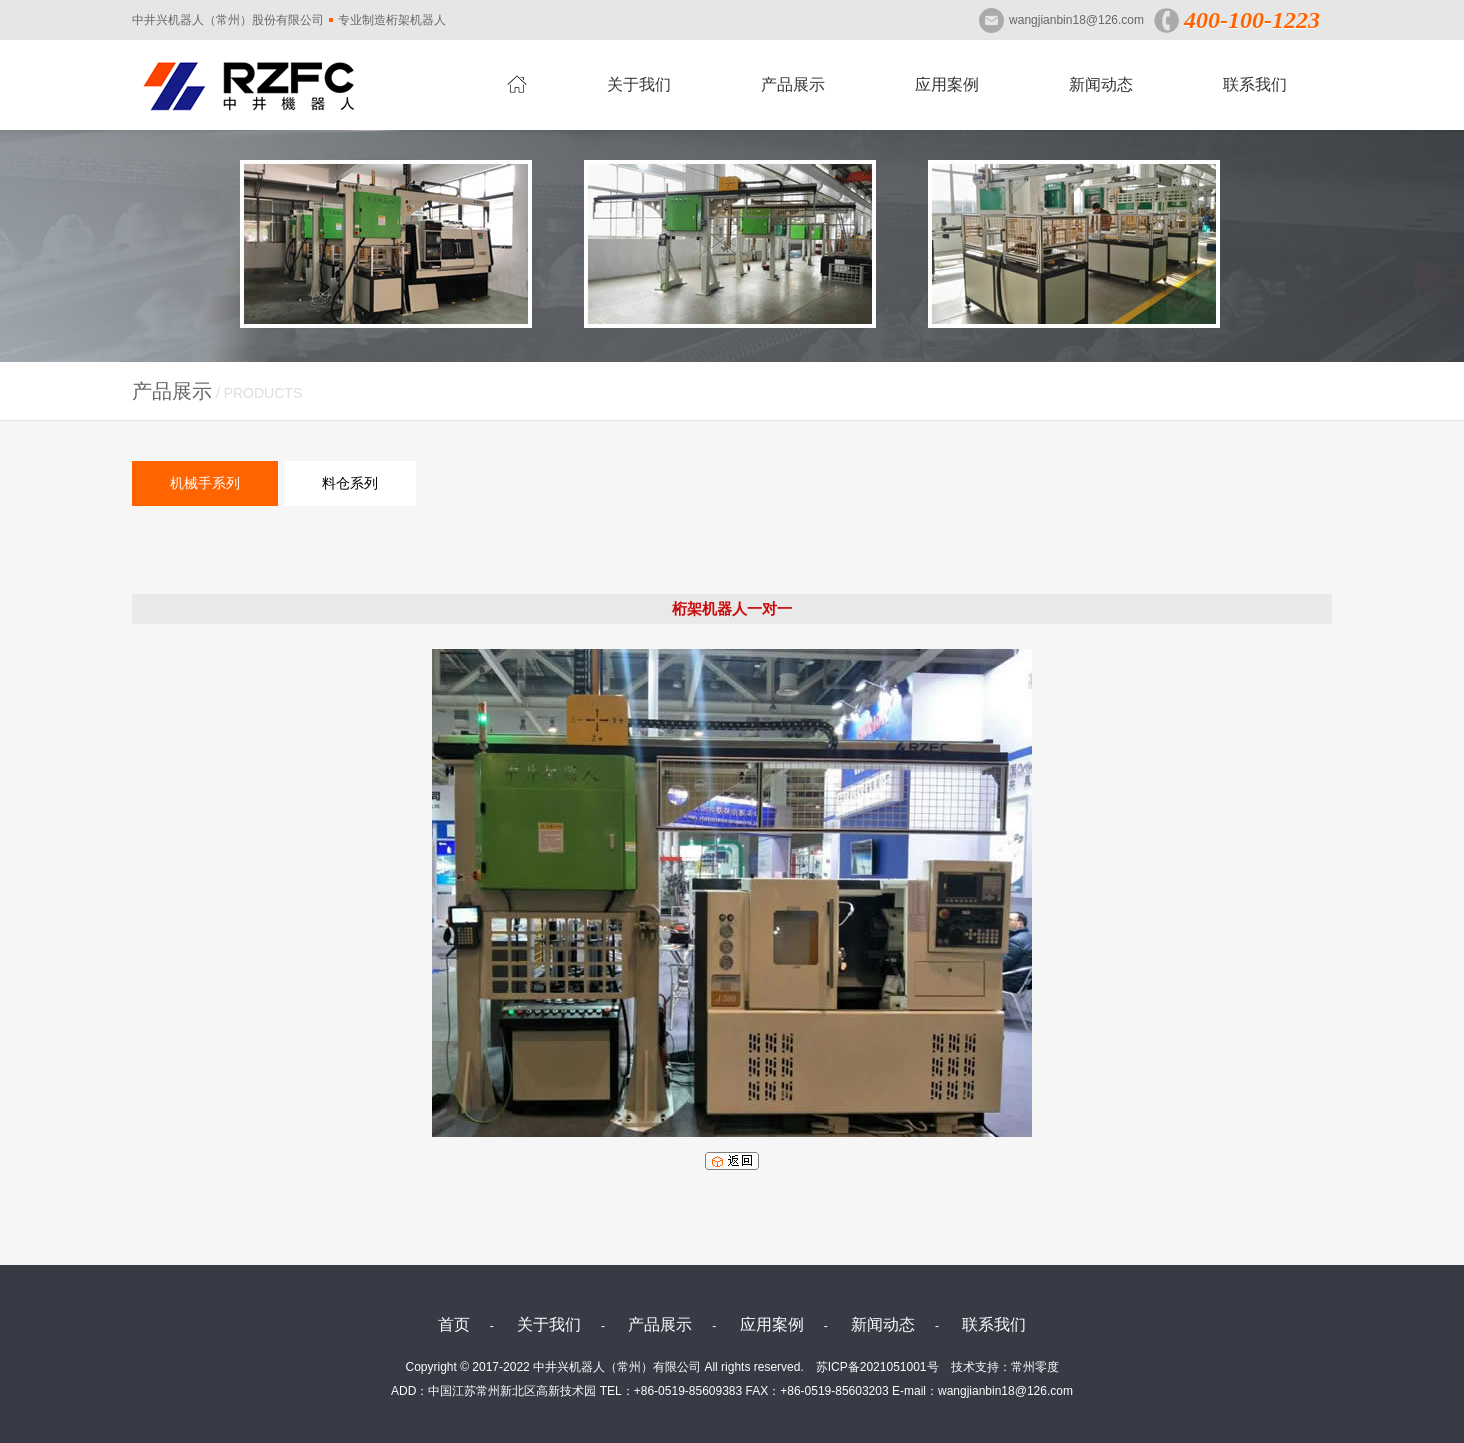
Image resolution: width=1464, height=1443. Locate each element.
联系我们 (1255, 84)
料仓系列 (350, 483)
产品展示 (793, 84)
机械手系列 (205, 483)
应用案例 (947, 84)
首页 (454, 1324)
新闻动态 (1101, 84)
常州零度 (1035, 1367)
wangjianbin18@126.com (1076, 20)
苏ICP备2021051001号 (877, 1367)
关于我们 (639, 84)
